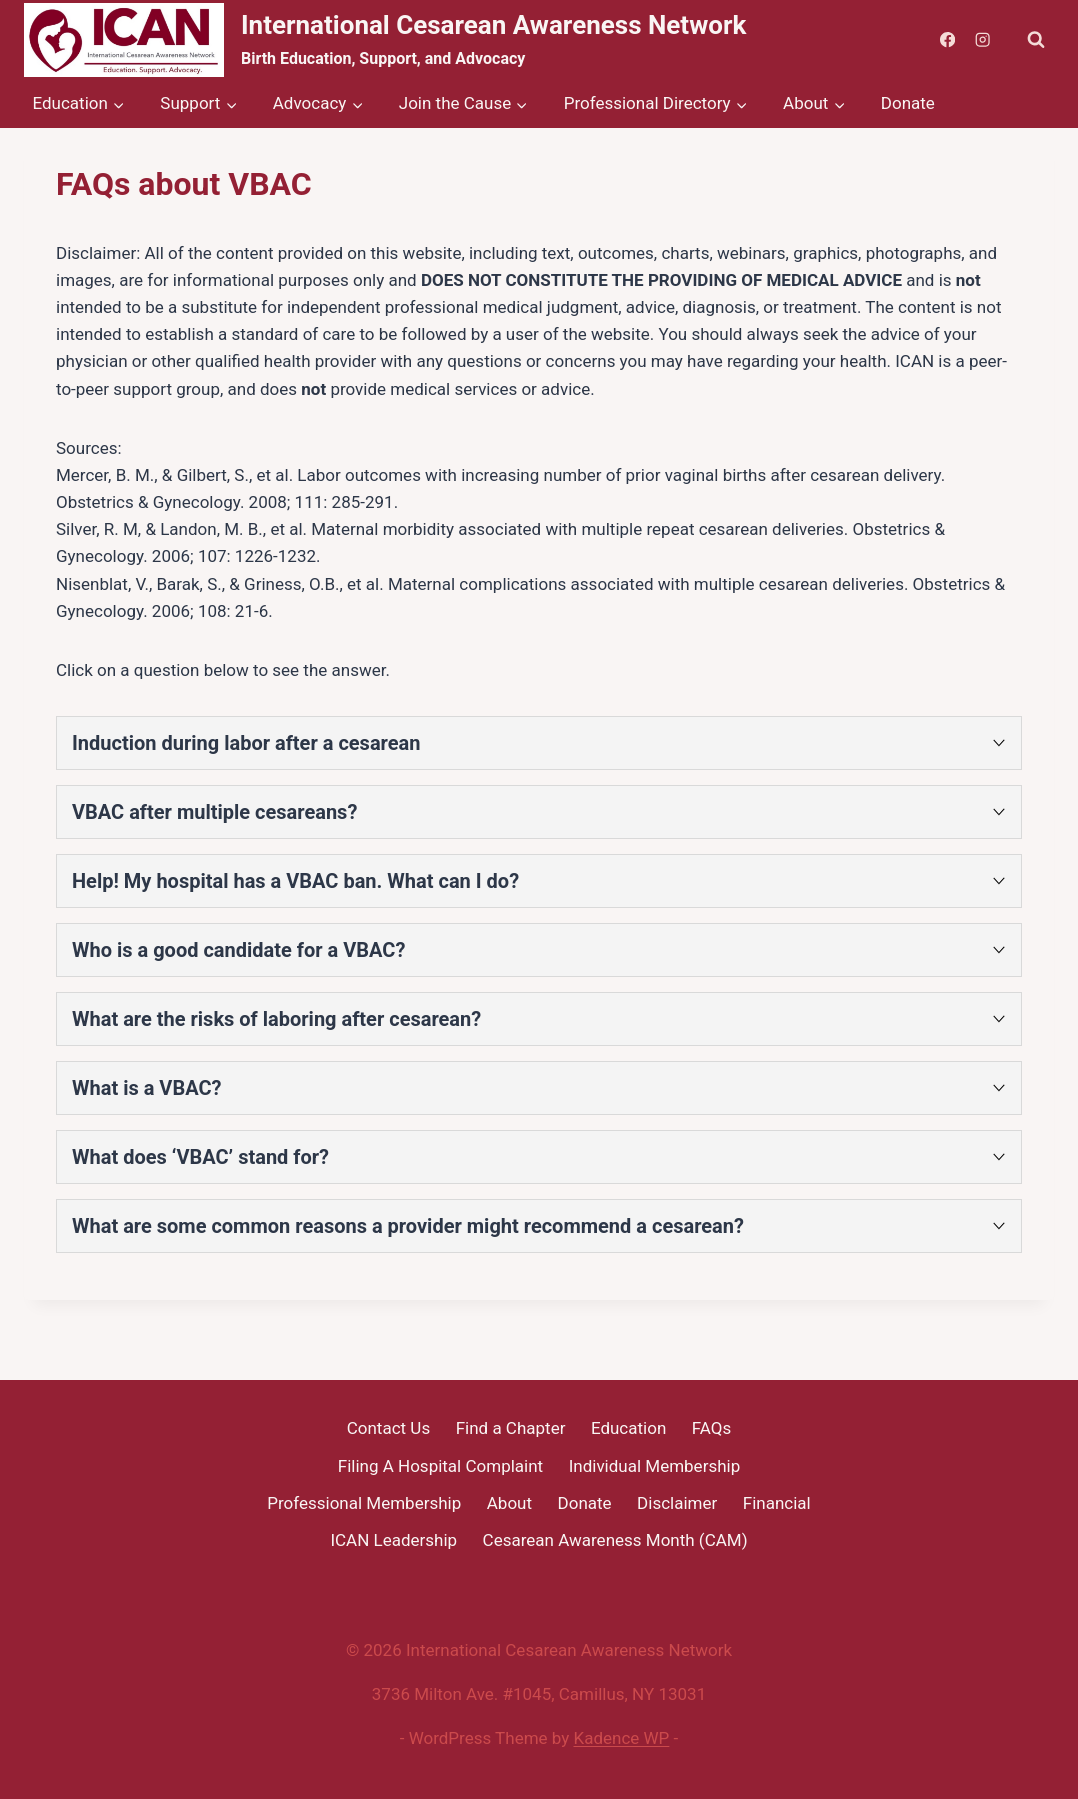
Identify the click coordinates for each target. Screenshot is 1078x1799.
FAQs (711, 1428)
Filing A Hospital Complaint (440, 1466)
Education (628, 1428)
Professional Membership (364, 1503)
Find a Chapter (511, 1428)
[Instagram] (982, 40)
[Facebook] (947, 40)
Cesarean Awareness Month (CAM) (615, 1540)
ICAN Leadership (393, 1540)
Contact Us (388, 1428)
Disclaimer (677, 1503)
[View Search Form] (1036, 40)
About (509, 1503)
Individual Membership (655, 1466)
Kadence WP (622, 1738)
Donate (908, 103)
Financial (777, 1503)
